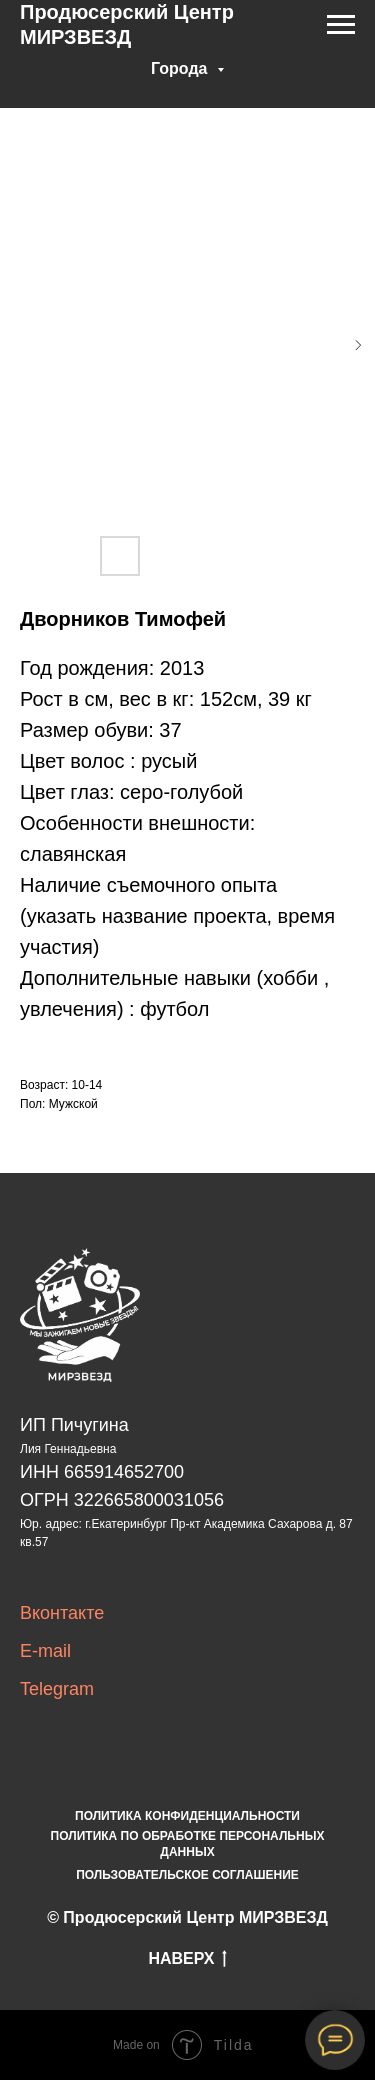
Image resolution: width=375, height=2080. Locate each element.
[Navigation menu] (341, 25)
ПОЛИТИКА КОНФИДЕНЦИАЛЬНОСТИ (187, 1816)
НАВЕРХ (187, 1960)
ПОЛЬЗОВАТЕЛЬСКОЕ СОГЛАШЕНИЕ (187, 1875)
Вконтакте (62, 1613)
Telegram (57, 1689)
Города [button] (181, 68)
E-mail (45, 1651)
